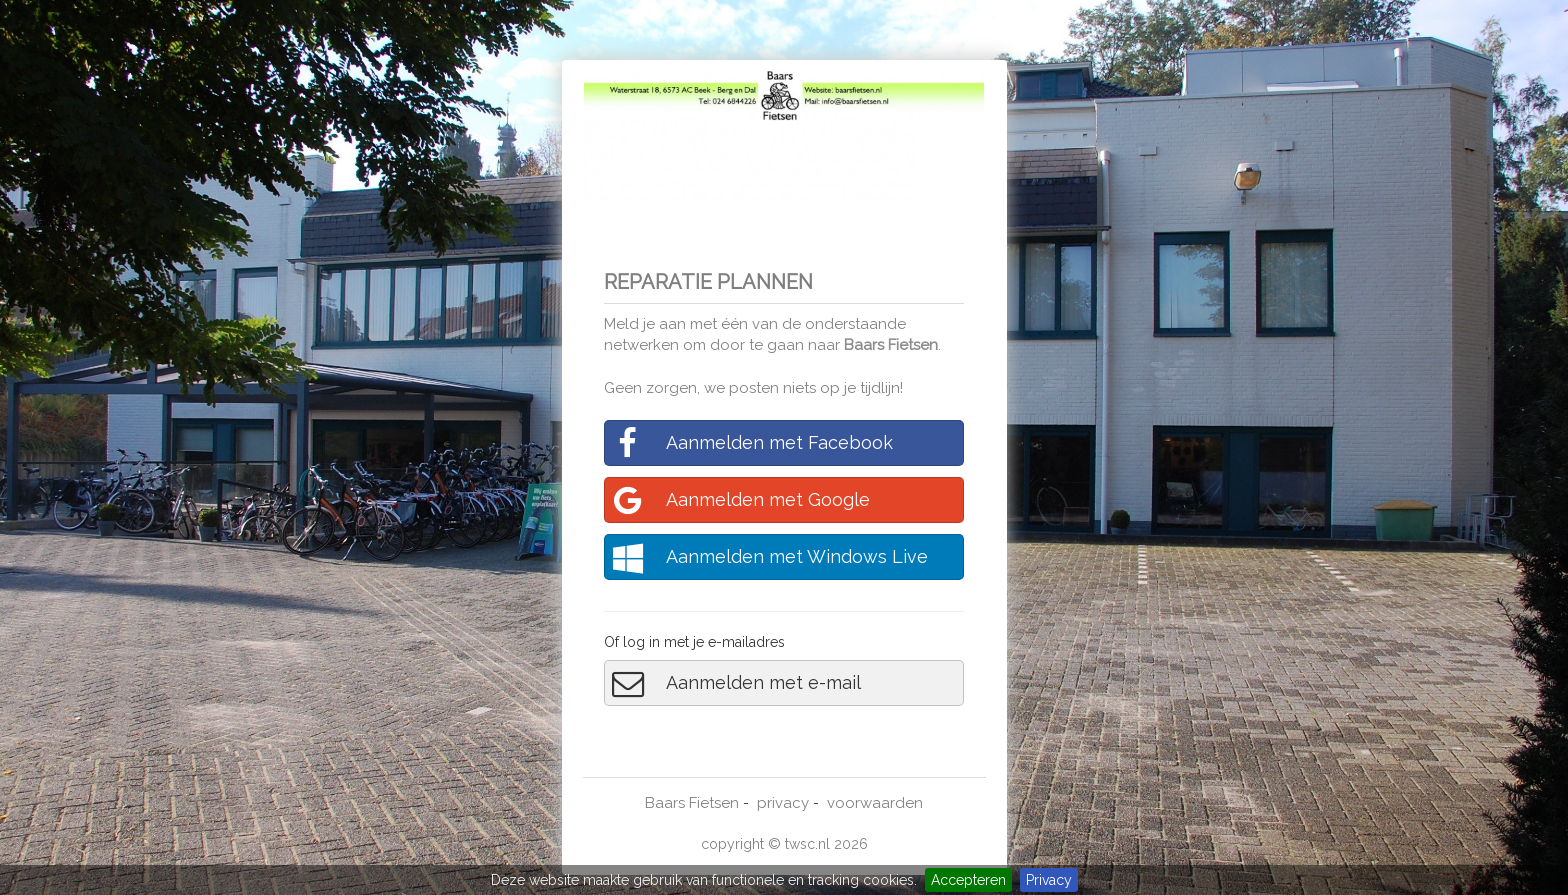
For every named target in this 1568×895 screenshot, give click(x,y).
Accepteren (968, 880)
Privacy (1049, 880)
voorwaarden (875, 803)
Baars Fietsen (891, 345)
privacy (783, 803)
